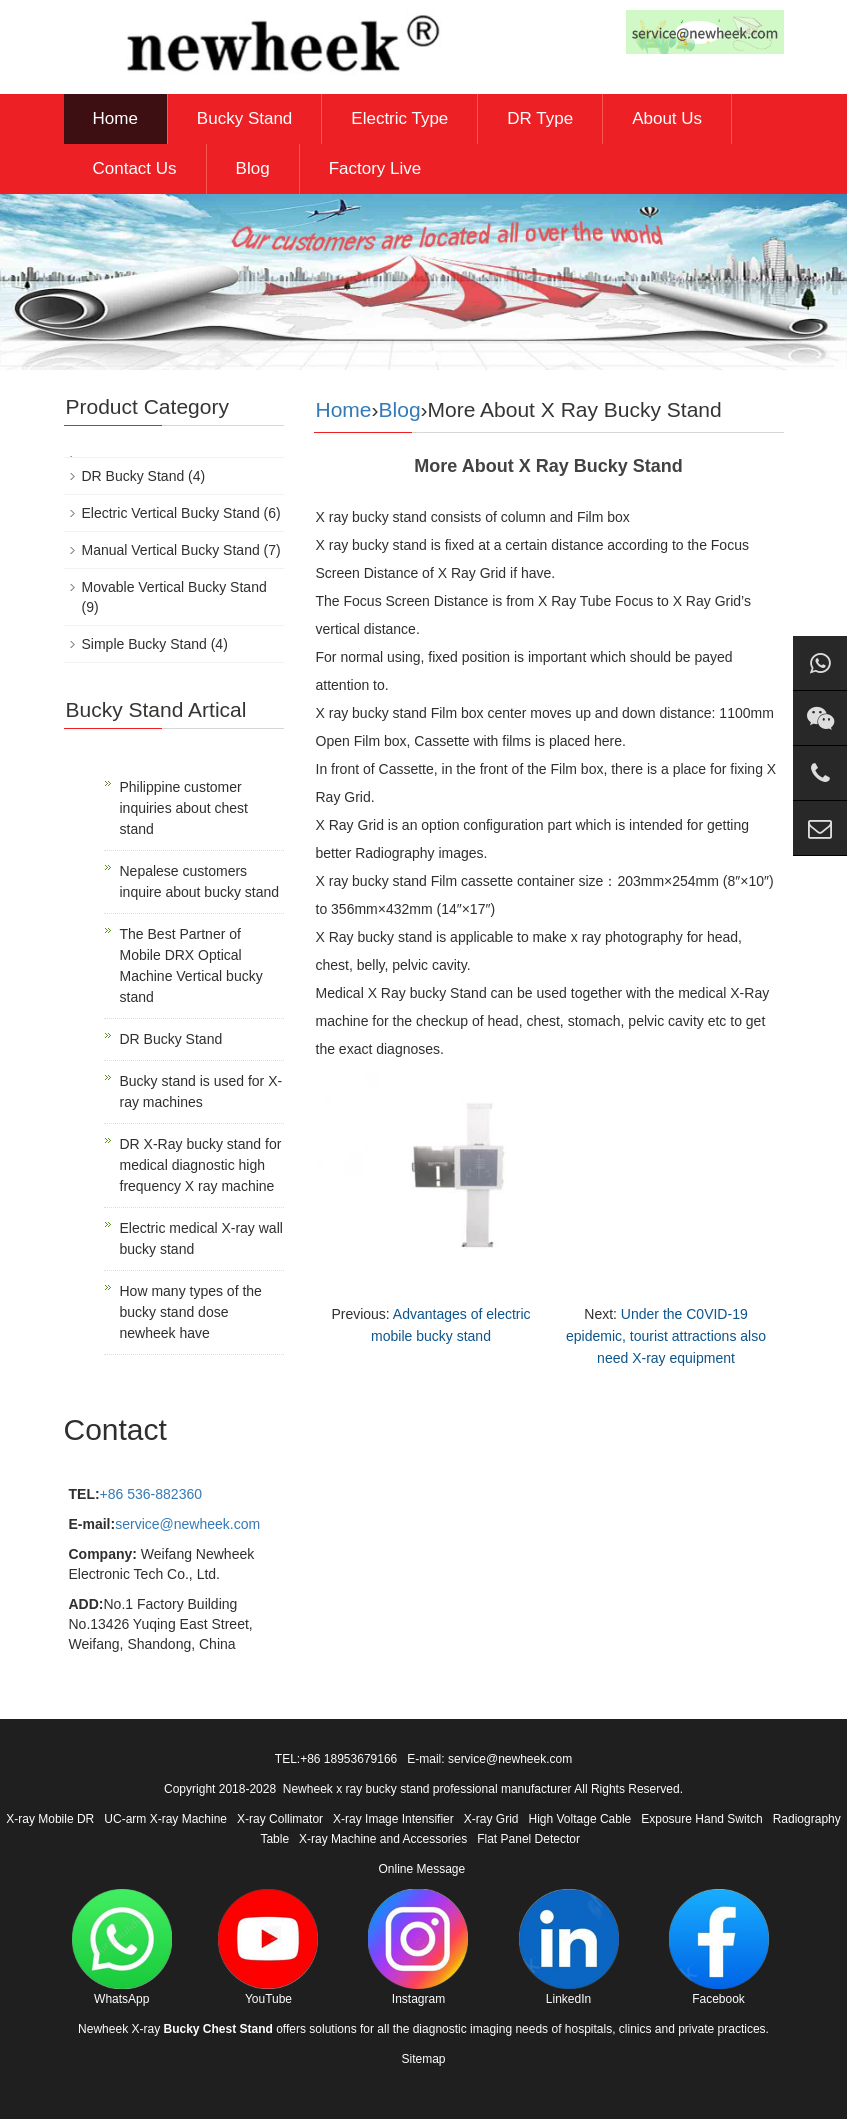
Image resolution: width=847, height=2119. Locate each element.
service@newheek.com (187, 1524)
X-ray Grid (491, 1819)
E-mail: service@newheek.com (489, 1759)
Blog (253, 168)
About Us (667, 118)
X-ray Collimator (280, 1819)
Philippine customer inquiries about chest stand (184, 808)
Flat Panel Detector (528, 1839)
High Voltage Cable (580, 1819)
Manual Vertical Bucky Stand (171, 550)
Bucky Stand (244, 118)
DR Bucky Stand (133, 476)
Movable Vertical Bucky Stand (174, 587)
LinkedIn (569, 1947)
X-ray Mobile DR (50, 1819)
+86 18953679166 (348, 1759)
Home (115, 118)
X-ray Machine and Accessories (383, 1839)
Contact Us (135, 168)
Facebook (719, 1947)
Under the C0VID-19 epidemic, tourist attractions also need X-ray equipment (666, 1336)
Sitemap (423, 2059)
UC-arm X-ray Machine (165, 1819)
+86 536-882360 (151, 1494)
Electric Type (399, 118)
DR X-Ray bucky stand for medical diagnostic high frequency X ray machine (201, 1165)
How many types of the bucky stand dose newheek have (191, 1312)
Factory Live (375, 168)
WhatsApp (122, 1947)
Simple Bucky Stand (144, 644)
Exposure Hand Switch (701, 1819)
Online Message (421, 1869)
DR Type (540, 118)
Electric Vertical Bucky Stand (171, 513)
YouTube (268, 1947)
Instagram (418, 1947)
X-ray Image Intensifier (393, 1819)
